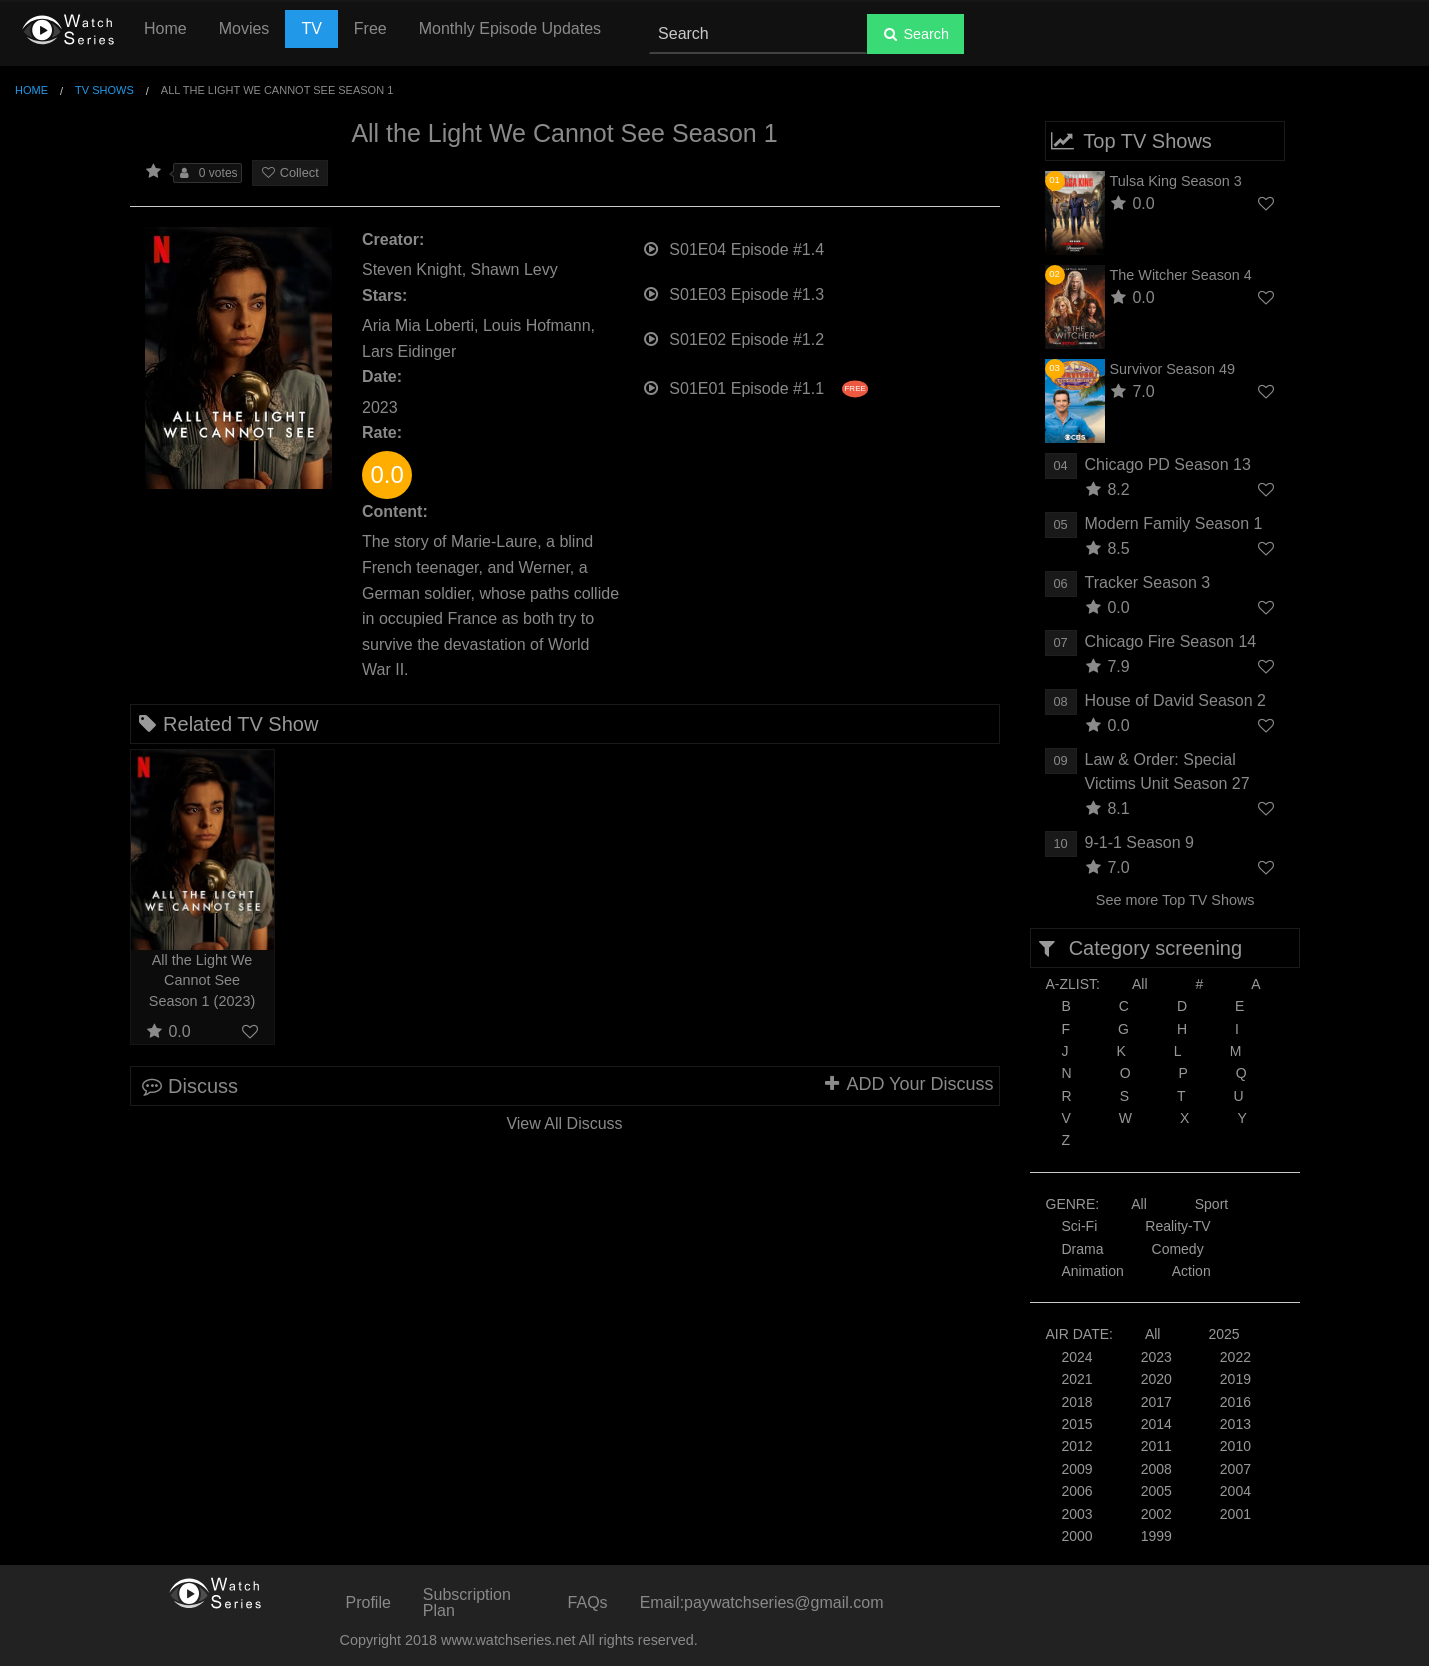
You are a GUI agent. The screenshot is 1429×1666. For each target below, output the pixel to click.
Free (370, 28)
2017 (1156, 1402)
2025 (1223, 1334)
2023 (1156, 1357)
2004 (1235, 1491)
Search (915, 34)
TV (311, 28)
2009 (1077, 1469)
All (1140, 984)
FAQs (588, 1602)
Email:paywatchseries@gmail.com (762, 1602)
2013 (1235, 1424)
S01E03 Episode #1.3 (733, 292)
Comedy (1178, 1249)
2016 (1235, 1402)
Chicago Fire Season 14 (1171, 641)
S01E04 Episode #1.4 (733, 247)
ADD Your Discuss (907, 1084)
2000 (1077, 1536)
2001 (1235, 1514)
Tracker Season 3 (1148, 582)
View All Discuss (564, 1123)
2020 (1156, 1379)
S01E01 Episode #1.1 (755, 386)
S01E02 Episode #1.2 (733, 337)
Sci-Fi (1080, 1226)
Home (165, 28)
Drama (1083, 1249)
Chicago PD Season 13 (1168, 464)
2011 (1156, 1446)
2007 (1235, 1469)
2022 (1235, 1357)
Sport (1211, 1204)
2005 (1156, 1491)
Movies (244, 28)
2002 (1156, 1514)
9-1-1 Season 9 (1139, 842)
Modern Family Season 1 (1174, 523)
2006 (1077, 1491)
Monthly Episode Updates (510, 28)
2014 (1156, 1424)
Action (1191, 1271)
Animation (1093, 1271)
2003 (1077, 1514)
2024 (1077, 1357)
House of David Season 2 (1175, 700)
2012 (1077, 1446)
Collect (290, 172)
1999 (1156, 1536)
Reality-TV (1177, 1226)
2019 (1235, 1379)
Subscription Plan (467, 1602)
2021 (1077, 1379)
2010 (1235, 1446)
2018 (1077, 1402)
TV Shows (104, 90)
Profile (368, 1602)
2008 (1156, 1469)
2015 (1077, 1424)
